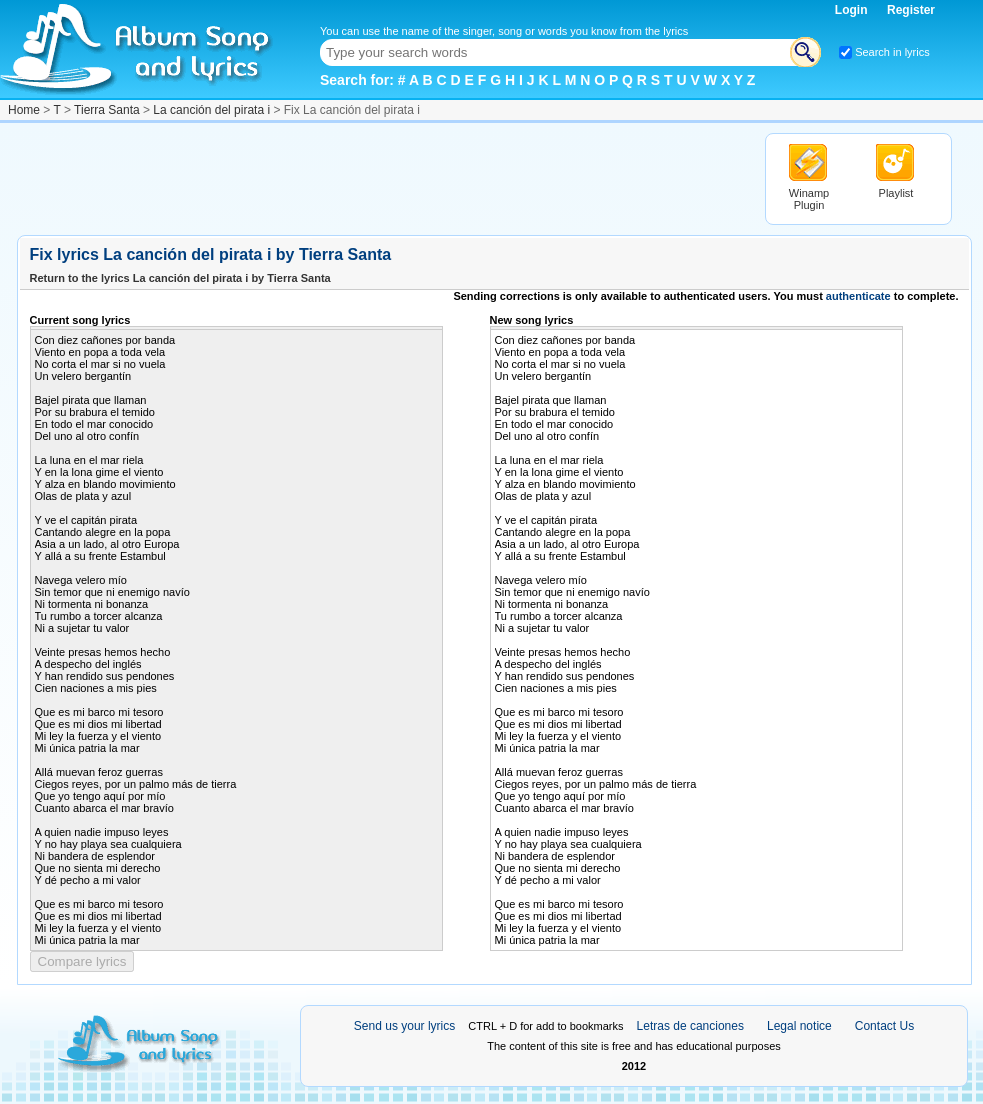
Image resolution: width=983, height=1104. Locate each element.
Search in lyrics (892, 52)
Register (911, 10)
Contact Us (884, 1026)
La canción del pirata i (211, 110)
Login (853, 10)
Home (24, 110)
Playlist (896, 193)
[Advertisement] (381, 178)
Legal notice (799, 1026)
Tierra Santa (107, 110)
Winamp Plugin (809, 199)
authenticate (858, 296)
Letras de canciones (690, 1026)
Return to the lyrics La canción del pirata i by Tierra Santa (180, 278)
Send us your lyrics (404, 1026)
